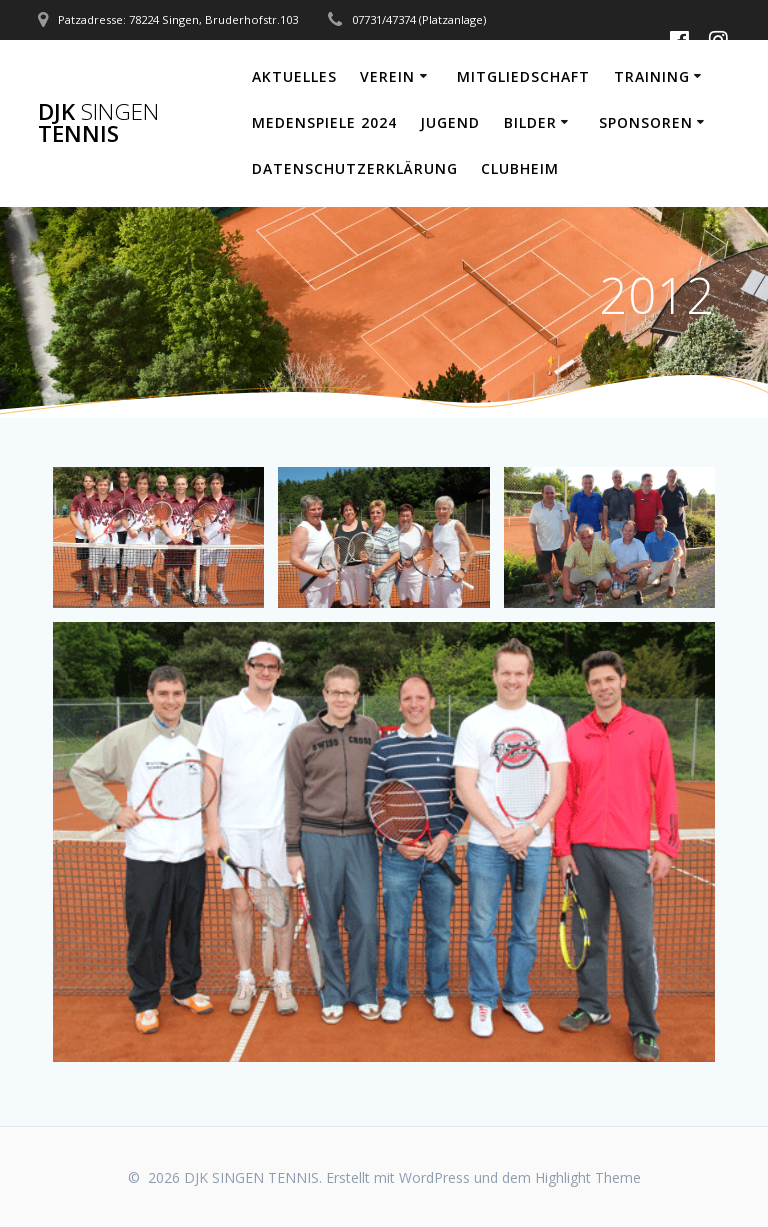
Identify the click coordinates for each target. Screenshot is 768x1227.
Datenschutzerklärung (355, 168)
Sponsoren (646, 122)
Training (652, 76)
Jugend (450, 122)
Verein (387, 76)
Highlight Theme (588, 1177)
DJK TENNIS (98, 123)
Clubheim (520, 168)
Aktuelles (294, 76)
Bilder (530, 122)
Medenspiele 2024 (324, 122)
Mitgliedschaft (523, 76)
